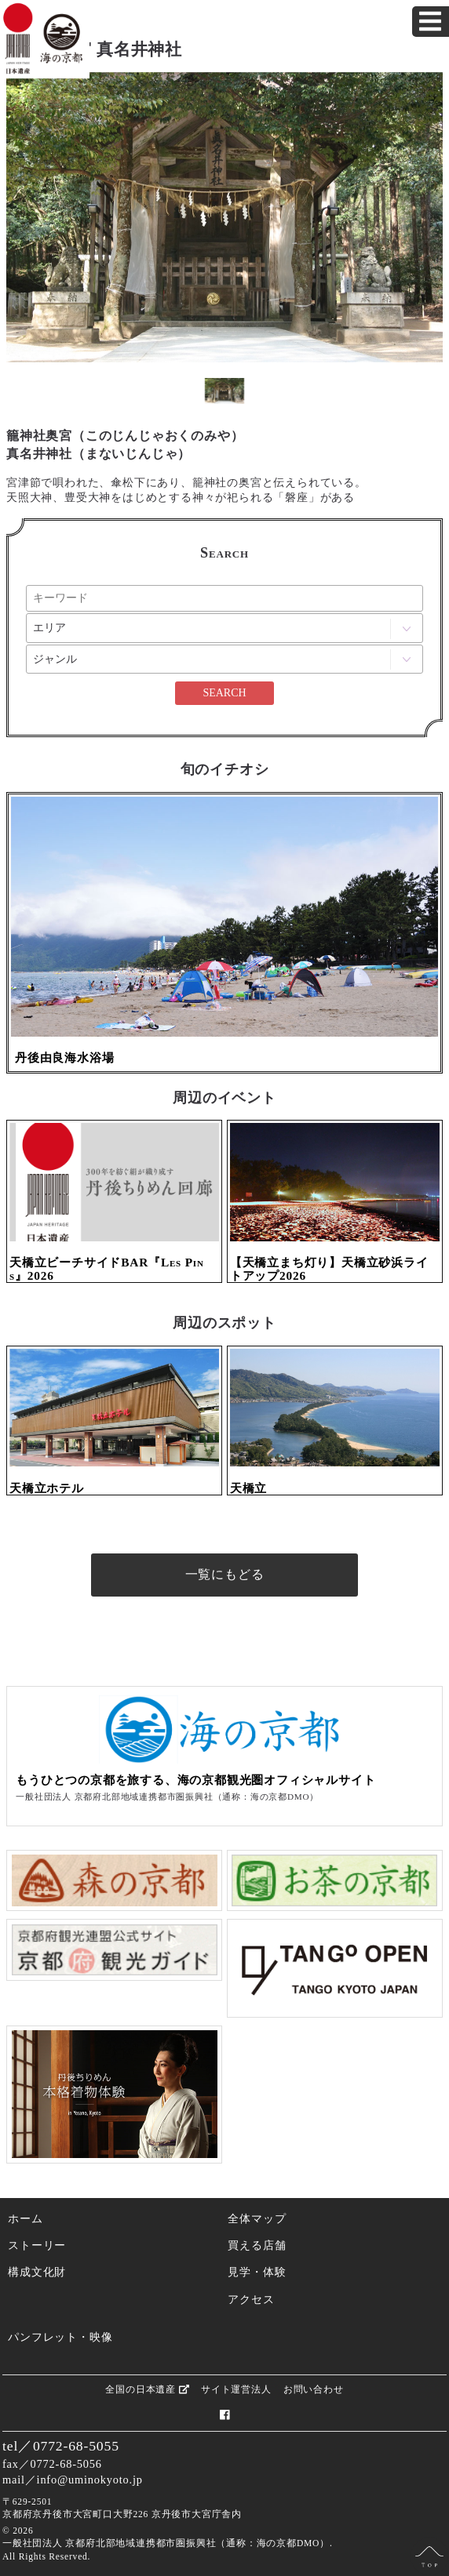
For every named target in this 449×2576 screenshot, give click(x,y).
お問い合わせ (313, 2389)
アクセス (251, 2299)
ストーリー (37, 2245)
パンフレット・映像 (60, 2337)
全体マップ (257, 2218)
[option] (224, 217)
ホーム (25, 2218)
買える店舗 (257, 2245)
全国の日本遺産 (146, 2389)
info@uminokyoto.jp (90, 2479)
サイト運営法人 (236, 2389)
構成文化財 (37, 2271)
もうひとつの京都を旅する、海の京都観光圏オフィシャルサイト (195, 1779)
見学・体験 (257, 2271)
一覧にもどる (225, 1574)
